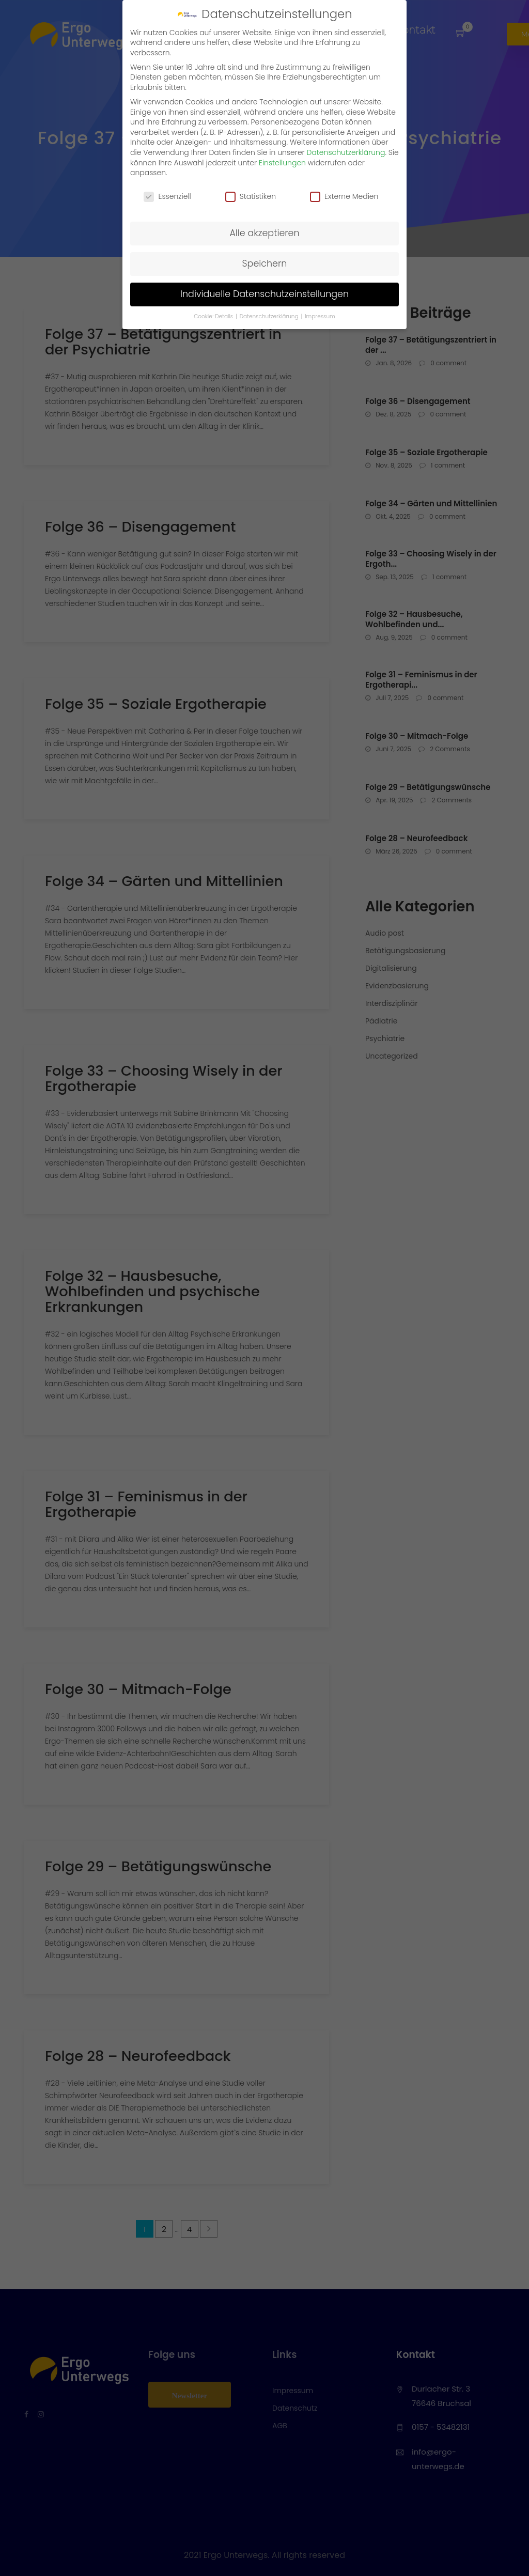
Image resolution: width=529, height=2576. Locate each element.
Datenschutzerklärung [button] (270, 316)
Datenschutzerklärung (346, 152)
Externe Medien (344, 196)
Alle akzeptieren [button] (264, 233)
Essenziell (167, 196)
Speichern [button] (264, 263)
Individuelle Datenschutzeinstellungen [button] (264, 294)
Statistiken (250, 196)
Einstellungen (282, 163)
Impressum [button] (320, 316)
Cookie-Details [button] (214, 316)
